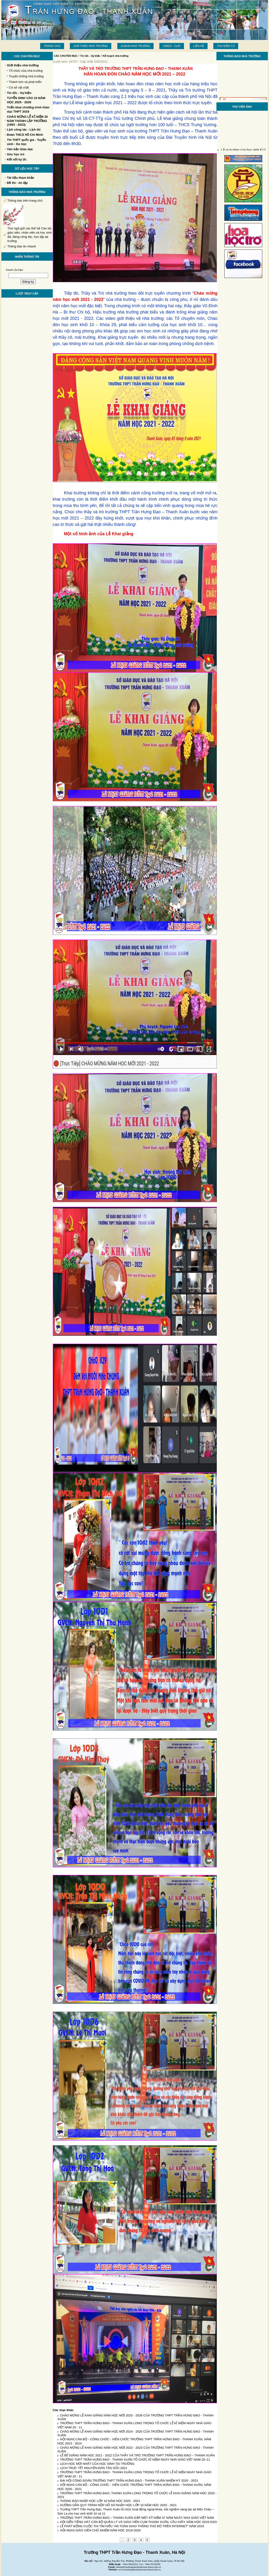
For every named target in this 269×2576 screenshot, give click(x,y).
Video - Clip (171, 46)
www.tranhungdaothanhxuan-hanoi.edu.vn (139, 2569)
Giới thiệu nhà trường (90, 46)
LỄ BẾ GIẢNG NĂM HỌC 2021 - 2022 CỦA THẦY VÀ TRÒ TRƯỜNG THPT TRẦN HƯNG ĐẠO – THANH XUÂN (137, 2455)
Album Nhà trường (135, 46)
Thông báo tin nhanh (21, 246)
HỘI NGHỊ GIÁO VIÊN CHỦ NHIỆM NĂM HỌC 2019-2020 (100, 2530)
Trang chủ (52, 46)
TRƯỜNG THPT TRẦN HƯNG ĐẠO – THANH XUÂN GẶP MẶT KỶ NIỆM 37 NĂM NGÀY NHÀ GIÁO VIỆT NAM (137, 2517)
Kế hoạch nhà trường (115, 55)
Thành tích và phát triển (25, 82)
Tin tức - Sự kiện (90, 55)
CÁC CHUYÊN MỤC (66, 55)
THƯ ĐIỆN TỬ (225, 46)
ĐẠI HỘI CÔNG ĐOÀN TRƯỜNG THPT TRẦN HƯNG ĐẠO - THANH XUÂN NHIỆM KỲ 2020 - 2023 (129, 2480)
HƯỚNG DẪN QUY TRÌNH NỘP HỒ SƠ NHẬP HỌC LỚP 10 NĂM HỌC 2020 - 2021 (118, 2505)
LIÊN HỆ (198, 46)
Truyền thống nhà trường (26, 76)
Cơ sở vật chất (19, 87)
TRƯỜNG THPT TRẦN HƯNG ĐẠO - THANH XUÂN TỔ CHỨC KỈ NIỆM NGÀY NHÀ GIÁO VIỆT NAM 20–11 (135, 2459)
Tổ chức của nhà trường (26, 70)
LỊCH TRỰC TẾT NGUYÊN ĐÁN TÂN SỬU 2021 (93, 2468)
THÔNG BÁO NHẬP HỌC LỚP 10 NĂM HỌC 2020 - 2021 (100, 2501)
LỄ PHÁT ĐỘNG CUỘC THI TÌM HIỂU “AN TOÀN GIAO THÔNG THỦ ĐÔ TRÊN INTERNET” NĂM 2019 (132, 2526)
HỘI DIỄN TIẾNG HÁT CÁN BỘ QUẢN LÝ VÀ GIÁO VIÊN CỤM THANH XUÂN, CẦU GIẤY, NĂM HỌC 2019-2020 (138, 2522)
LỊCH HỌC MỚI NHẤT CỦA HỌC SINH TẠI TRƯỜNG (97, 2464)
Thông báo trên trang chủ (25, 200)
